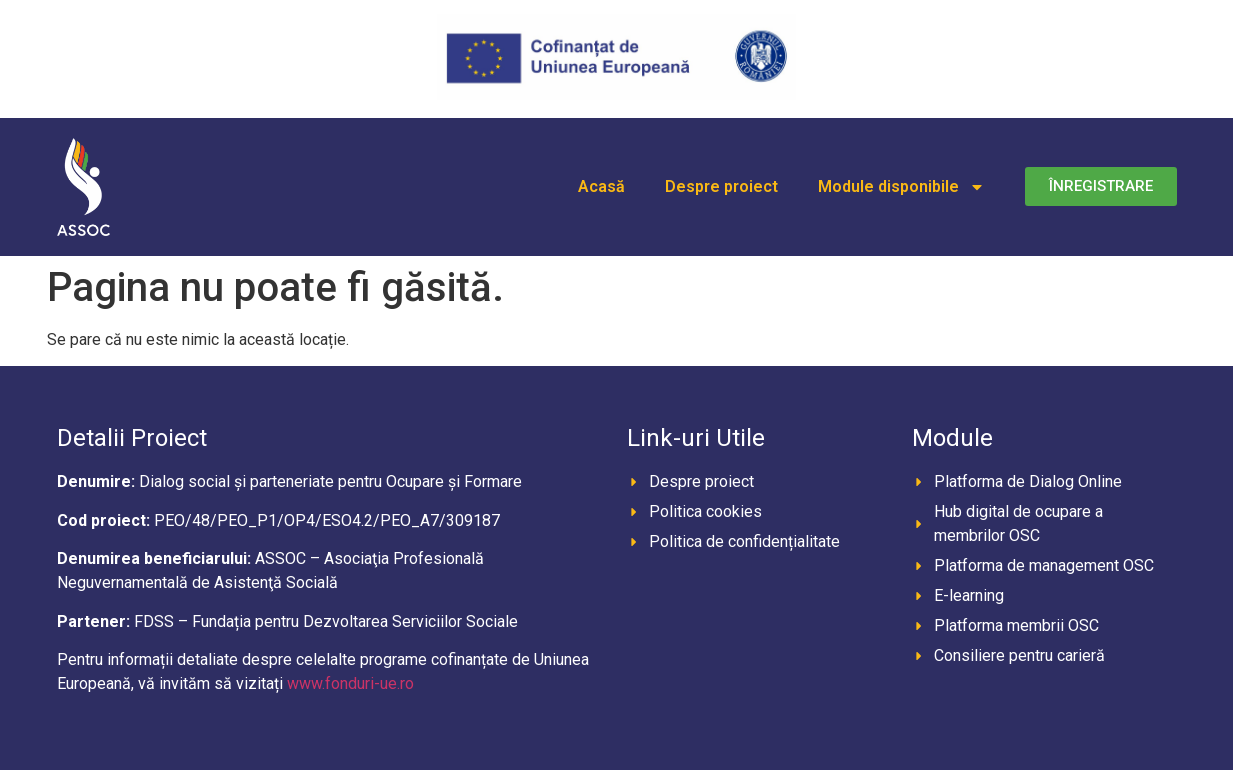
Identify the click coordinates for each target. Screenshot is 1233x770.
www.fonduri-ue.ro (350, 683)
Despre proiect (721, 186)
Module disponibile (901, 187)
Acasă (601, 186)
